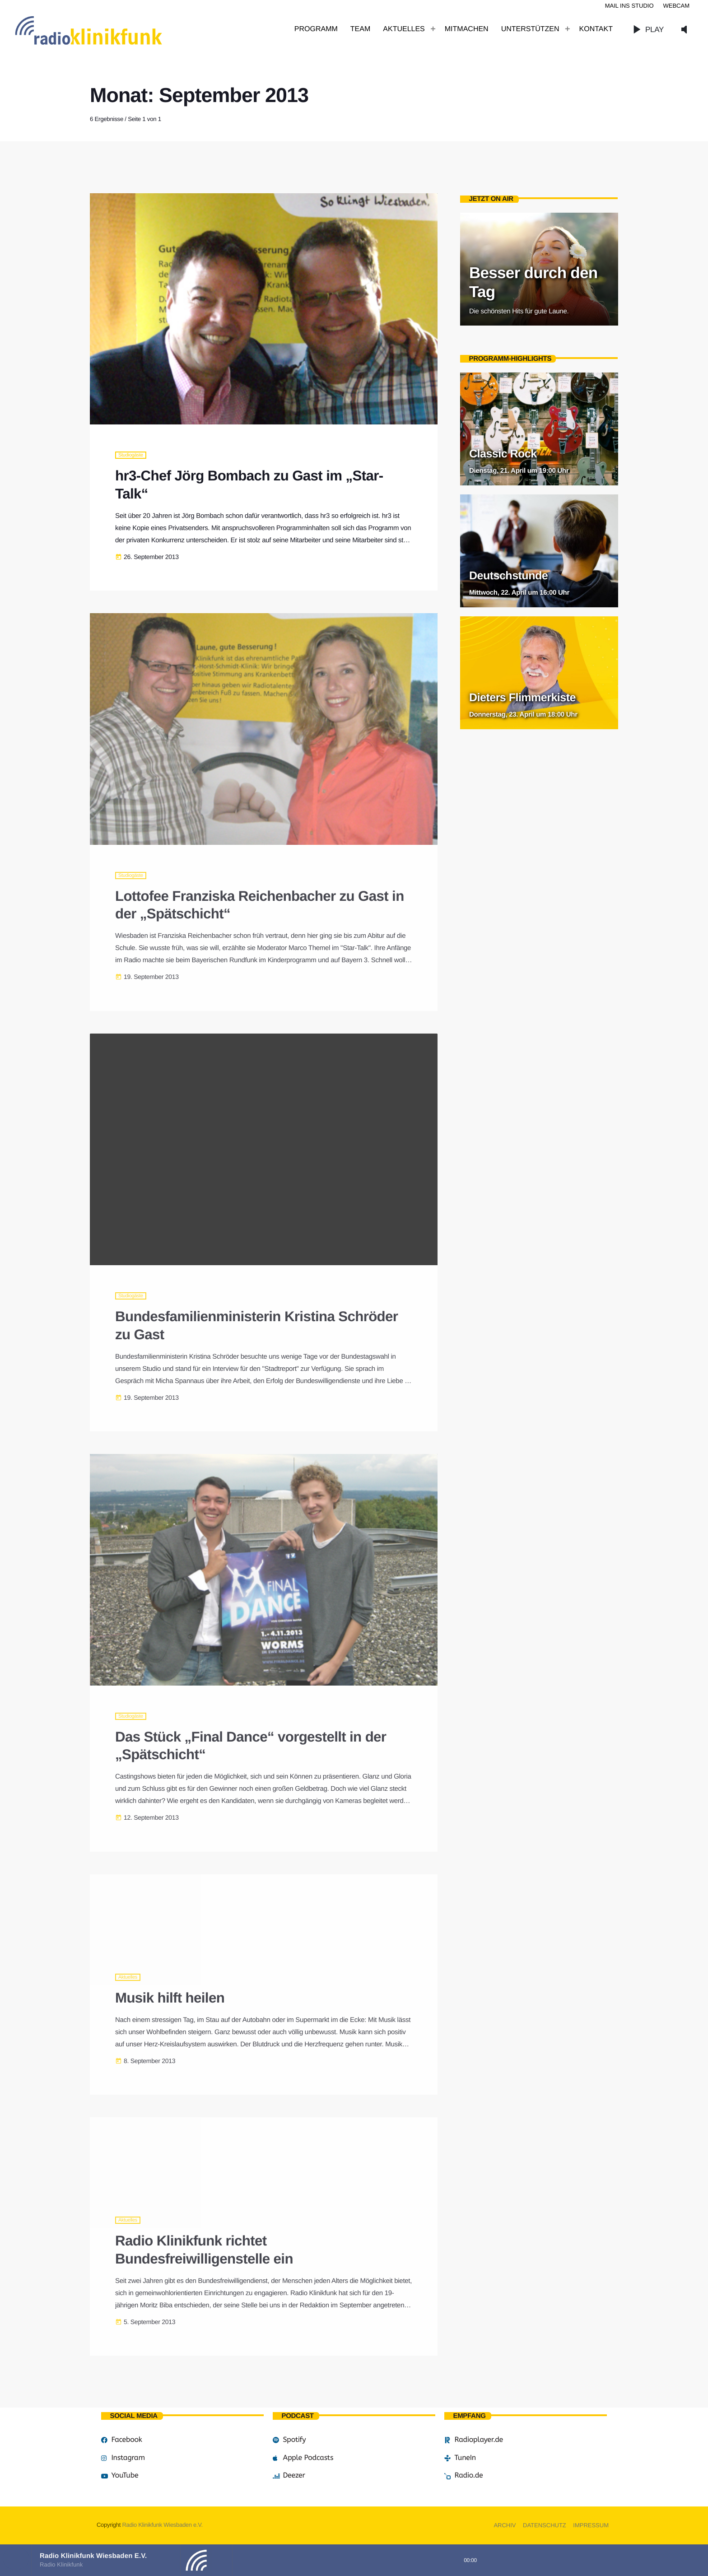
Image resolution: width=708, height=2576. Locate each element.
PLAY (646, 29)
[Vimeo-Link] (108, 29)
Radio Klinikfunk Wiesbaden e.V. (162, 2524)
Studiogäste (130, 455)
